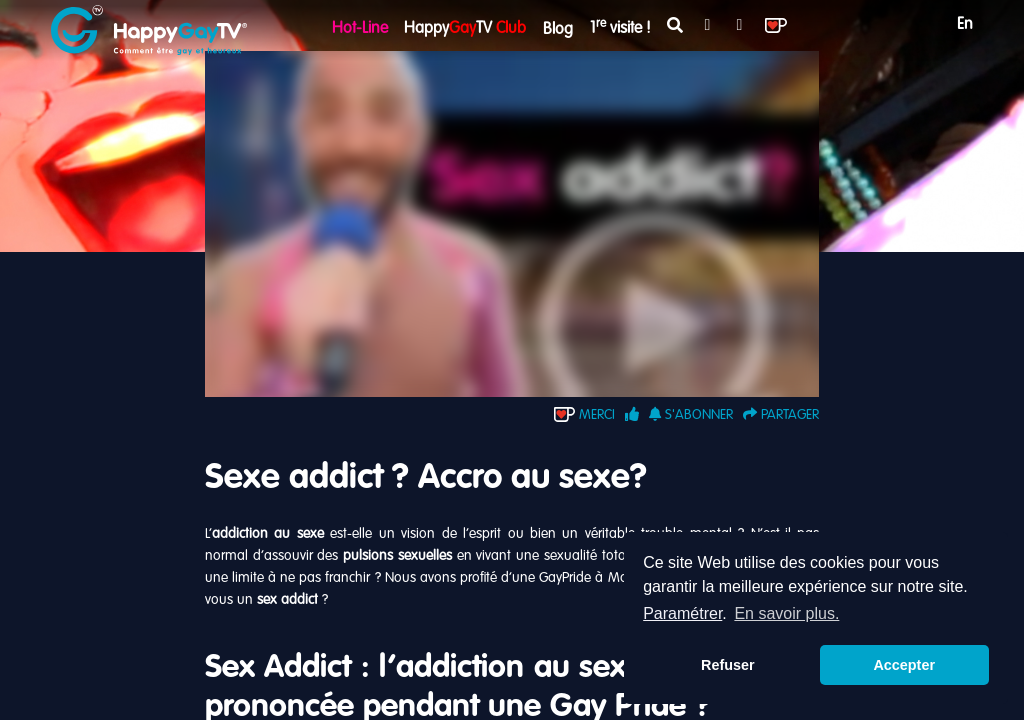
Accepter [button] (904, 665)
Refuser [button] (728, 665)
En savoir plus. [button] (786, 613)
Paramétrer (682, 613)
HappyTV (465, 29)
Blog (558, 30)
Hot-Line (360, 29)
